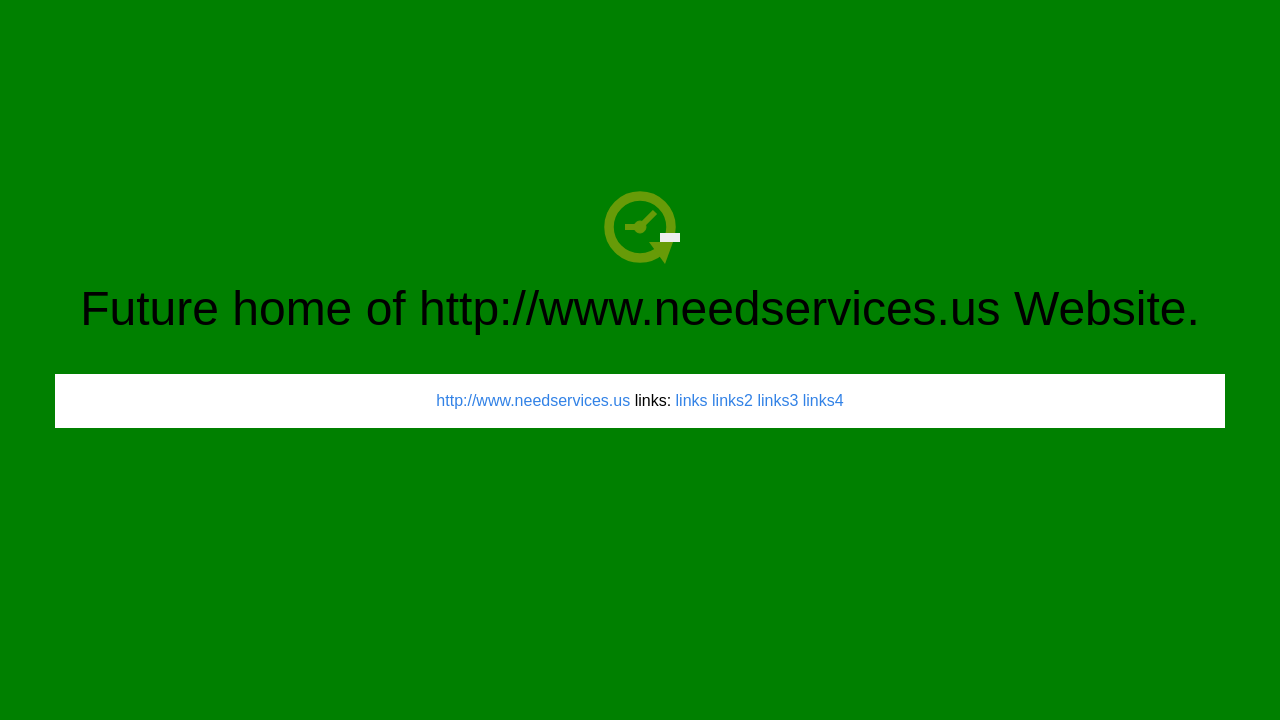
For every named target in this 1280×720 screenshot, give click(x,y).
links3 (777, 400)
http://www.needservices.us (533, 400)
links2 (732, 400)
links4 (823, 400)
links (692, 400)
